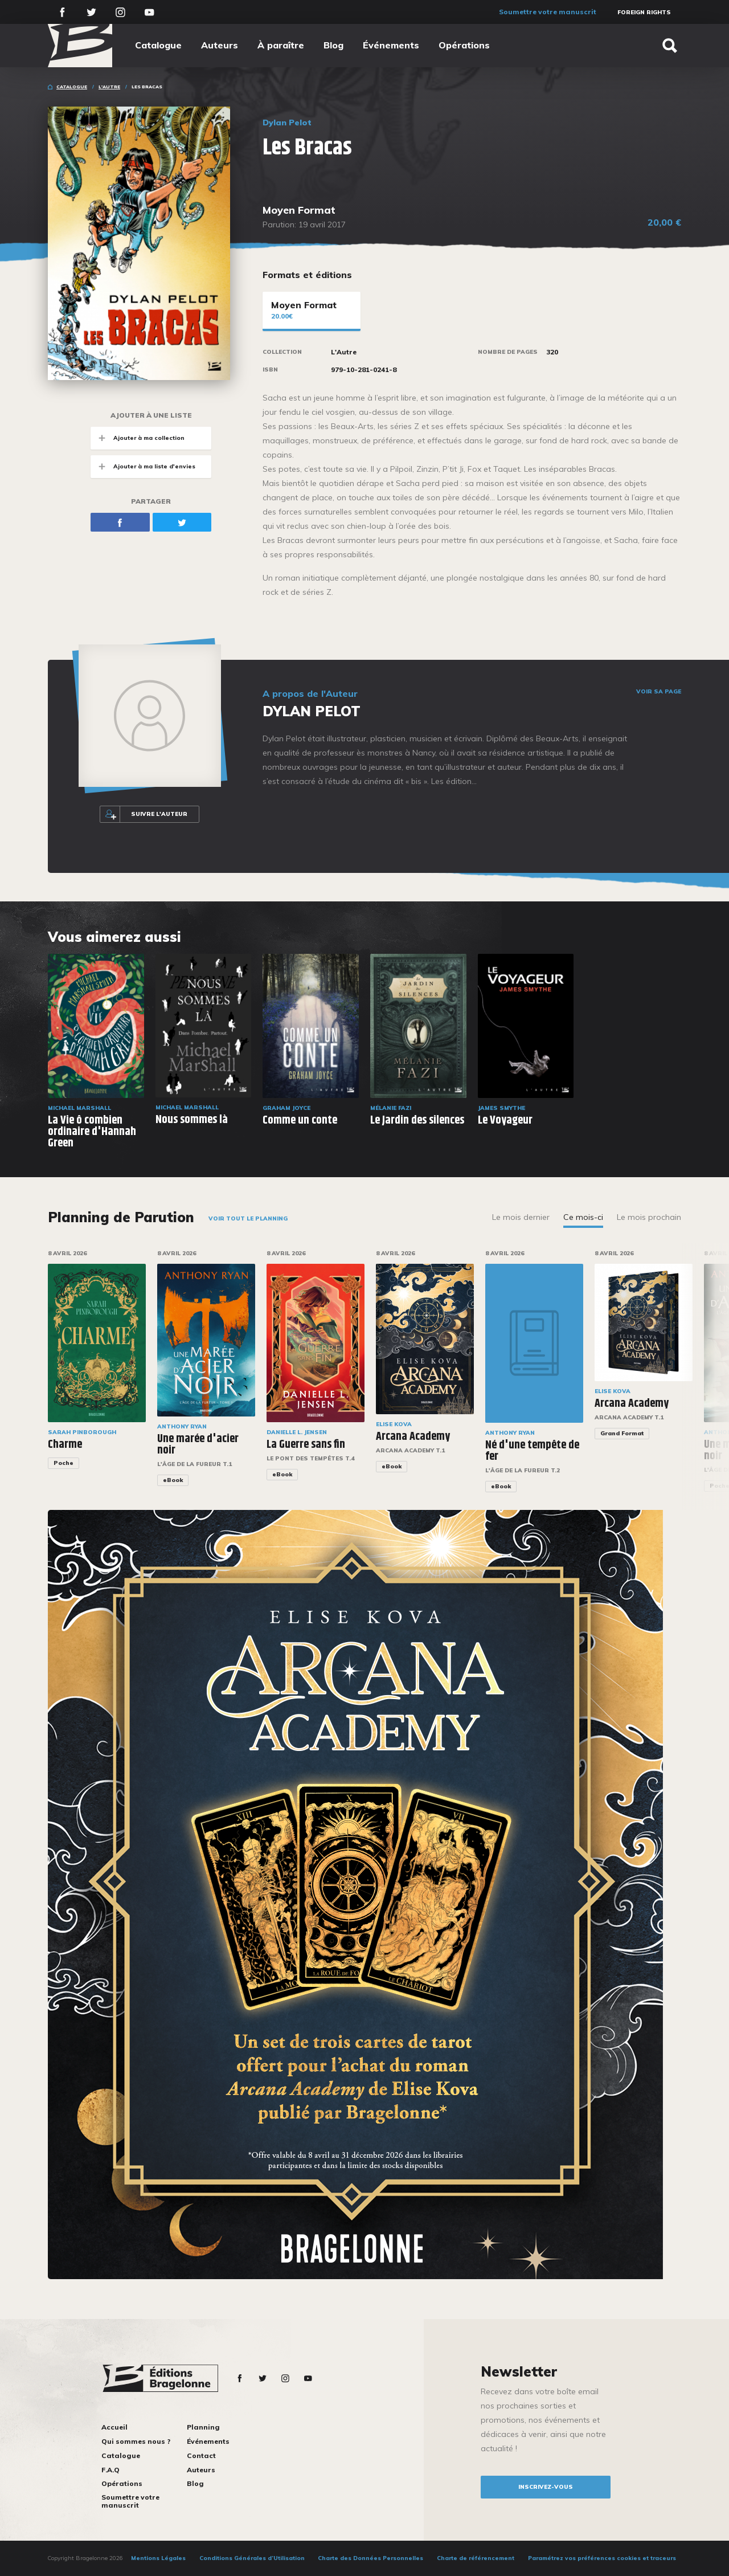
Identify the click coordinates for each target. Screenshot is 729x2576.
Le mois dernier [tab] (521, 1217)
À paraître (280, 45)
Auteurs (219, 45)
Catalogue (158, 45)
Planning (203, 2427)
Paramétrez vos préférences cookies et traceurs (602, 2558)
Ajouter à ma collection (138, 438)
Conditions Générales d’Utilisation (252, 2558)
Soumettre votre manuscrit (547, 11)
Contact (201, 2455)
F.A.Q (110, 2469)
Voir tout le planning (248, 1218)
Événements (391, 45)
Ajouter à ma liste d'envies (143, 466)
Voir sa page (658, 691)
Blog (333, 45)
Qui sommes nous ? (135, 2441)
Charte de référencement (475, 2558)
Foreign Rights (644, 12)
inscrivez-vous (545, 2487)
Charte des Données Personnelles (370, 2558)
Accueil (114, 2427)
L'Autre (109, 86)
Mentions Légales (158, 2558)
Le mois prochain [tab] (649, 1217)
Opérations (464, 45)
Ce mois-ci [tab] (583, 1217)
